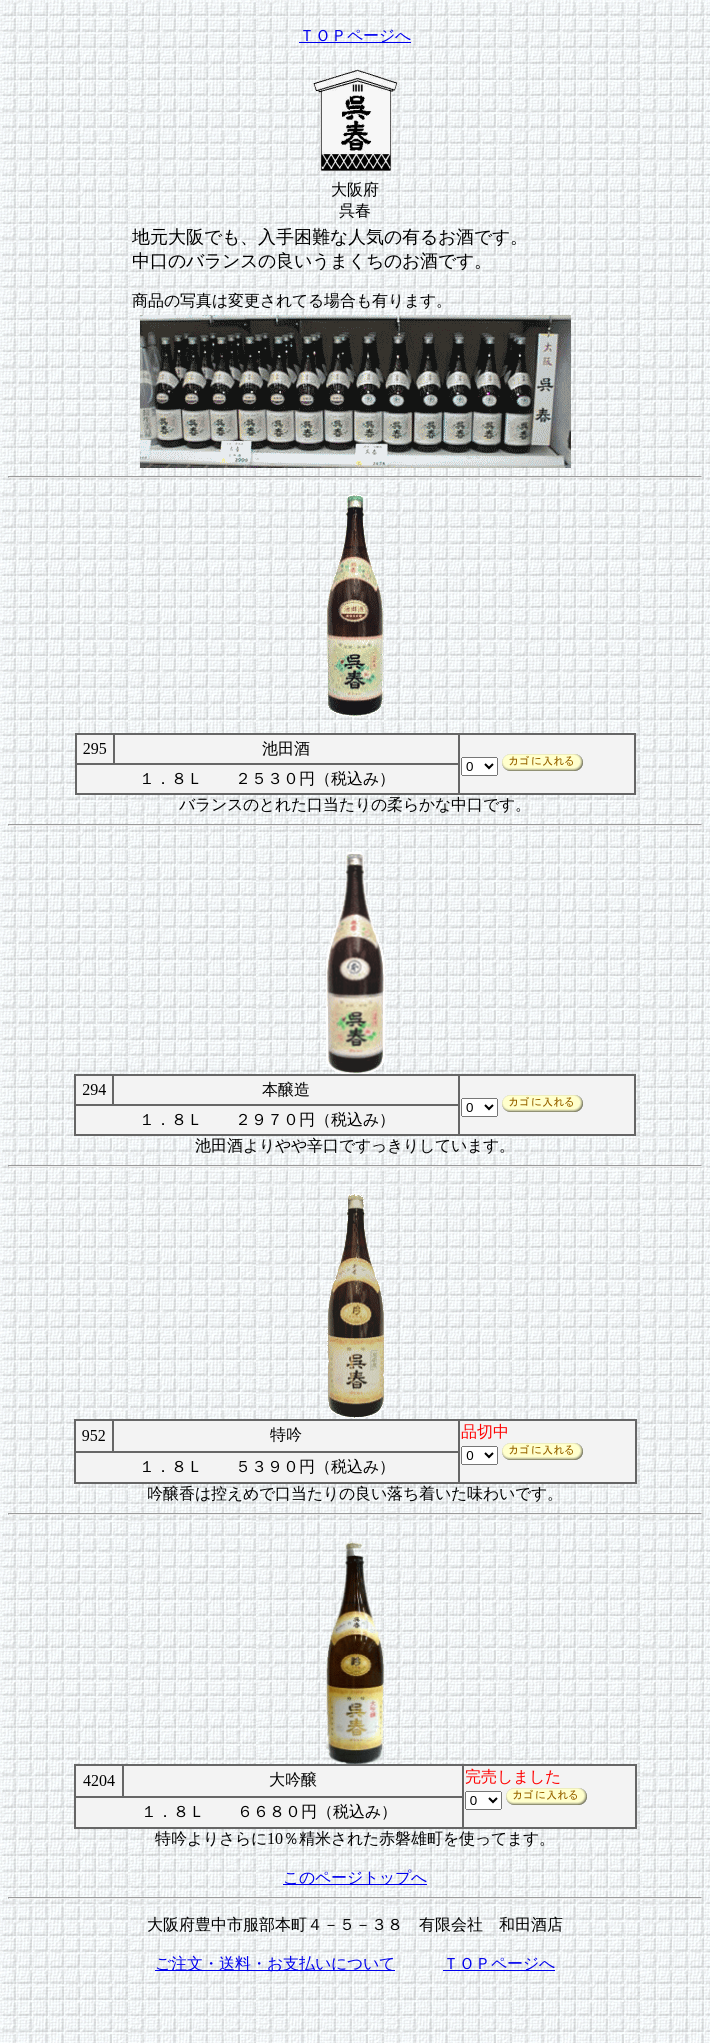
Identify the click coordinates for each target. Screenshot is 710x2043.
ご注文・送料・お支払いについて (275, 1963)
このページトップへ (355, 1877)
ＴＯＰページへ (355, 35)
